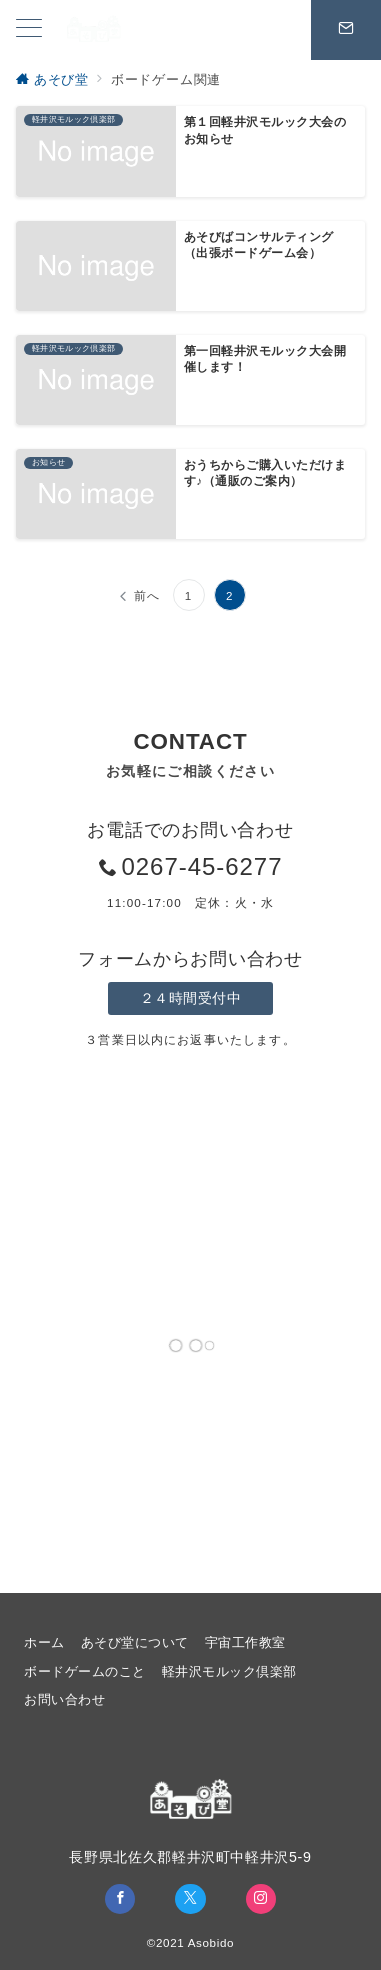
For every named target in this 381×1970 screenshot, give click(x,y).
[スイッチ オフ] (346, 30)
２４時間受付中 (191, 998)
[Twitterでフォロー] (190, 1899)
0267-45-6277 (201, 866)
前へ (147, 595)
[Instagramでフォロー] (261, 1899)
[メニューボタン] (29, 30)
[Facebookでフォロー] (120, 1899)
